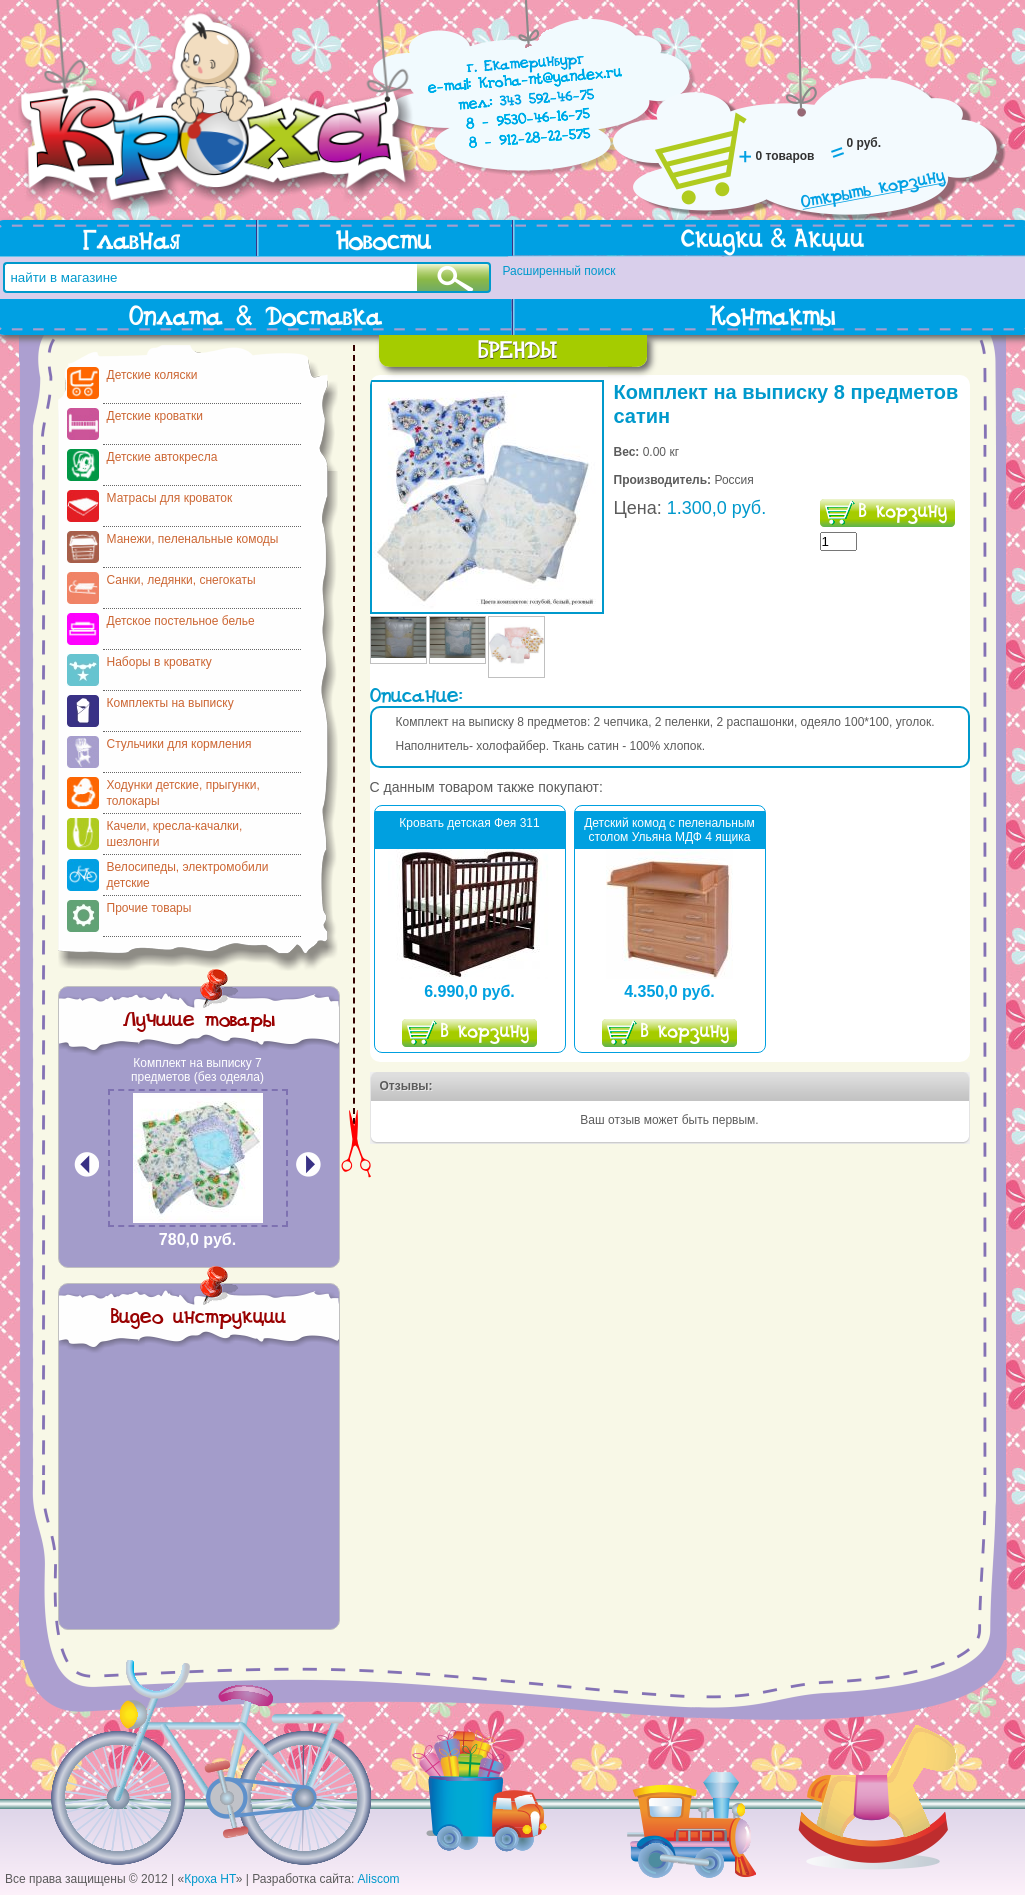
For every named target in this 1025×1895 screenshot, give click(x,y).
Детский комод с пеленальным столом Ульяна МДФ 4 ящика (669, 830)
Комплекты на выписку (170, 703)
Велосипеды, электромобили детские (188, 875)
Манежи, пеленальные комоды (193, 539)
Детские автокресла (162, 457)
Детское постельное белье (181, 621)
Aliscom (379, 1879)
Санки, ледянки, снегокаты (181, 580)
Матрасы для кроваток (170, 498)
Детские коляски (152, 375)
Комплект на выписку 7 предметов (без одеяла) (197, 1070)
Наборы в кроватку (159, 662)
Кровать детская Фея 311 (469, 823)
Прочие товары (149, 908)
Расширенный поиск (559, 271)
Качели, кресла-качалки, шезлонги (175, 834)
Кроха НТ (210, 1879)
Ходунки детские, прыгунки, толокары (183, 793)
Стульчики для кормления (179, 744)
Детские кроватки (155, 416)
